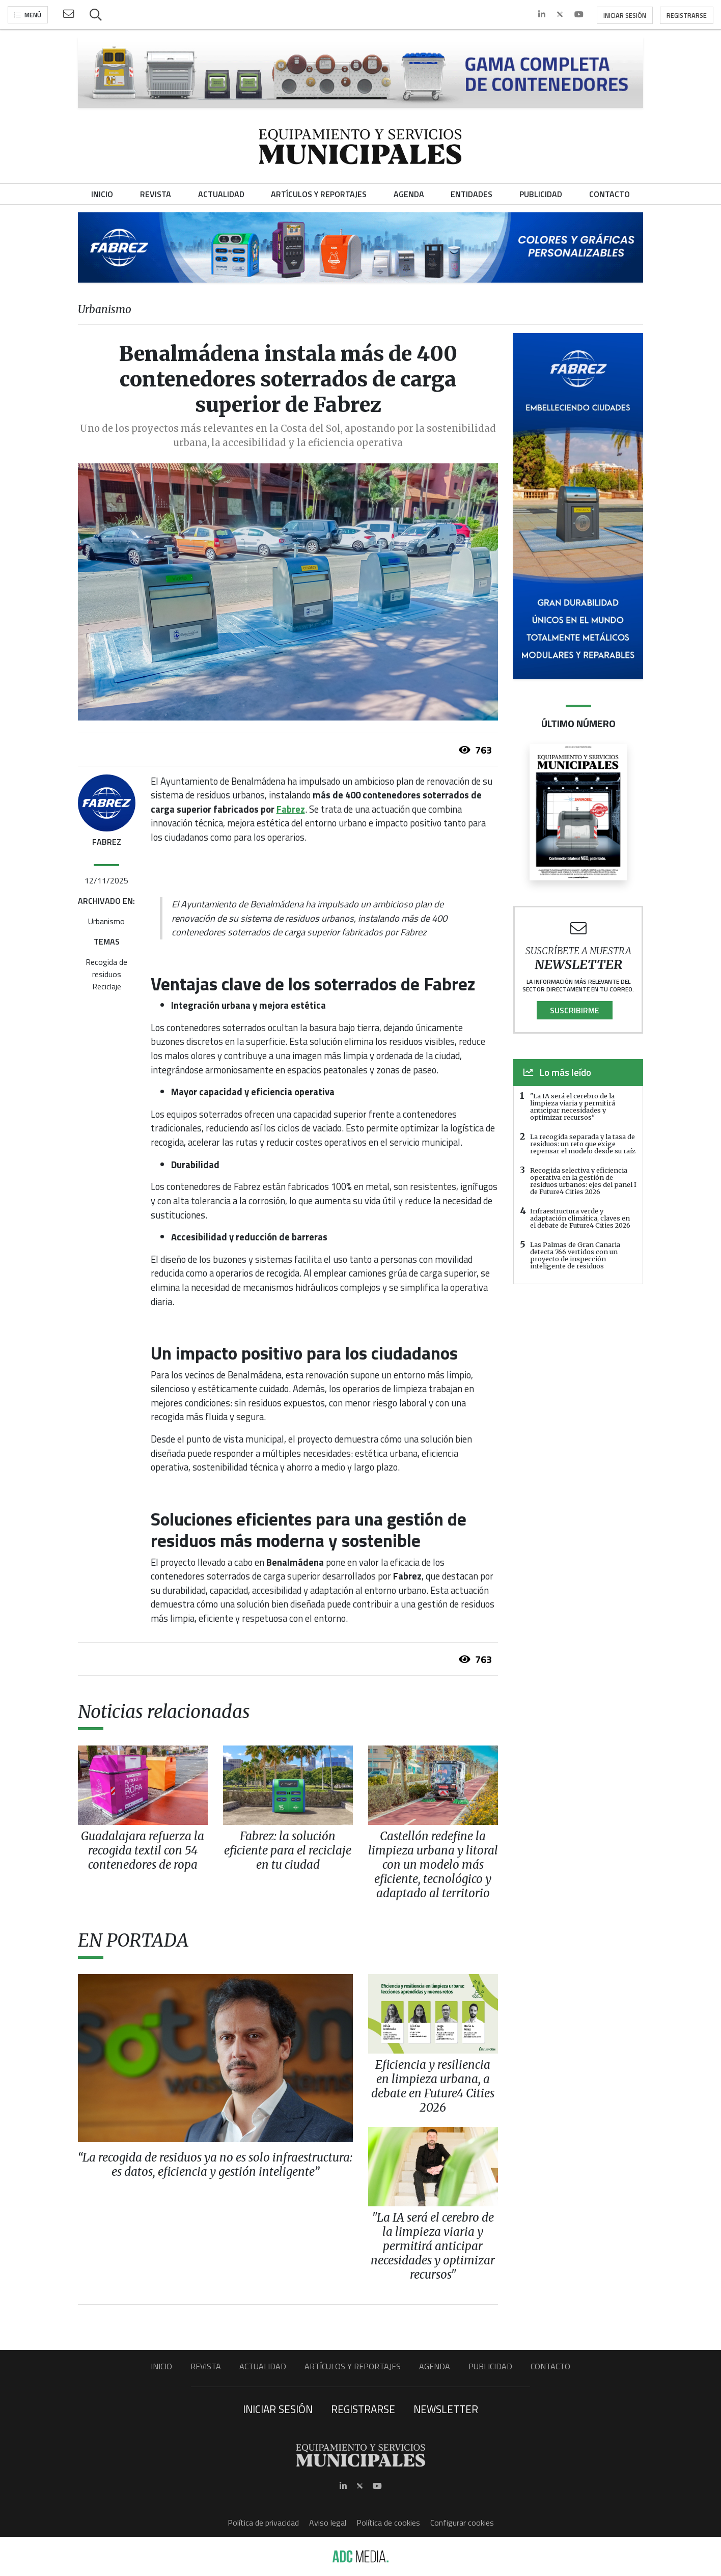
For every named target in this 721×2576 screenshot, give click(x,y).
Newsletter (445, 2409)
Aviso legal (327, 2522)
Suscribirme (574, 1010)
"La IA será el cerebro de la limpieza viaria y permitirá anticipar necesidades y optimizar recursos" (572, 1106)
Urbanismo (106, 921)
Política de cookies (388, 2522)
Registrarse (687, 15)
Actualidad (262, 2366)
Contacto (550, 2366)
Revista (205, 2366)
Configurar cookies (462, 2522)
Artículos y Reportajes (352, 2366)
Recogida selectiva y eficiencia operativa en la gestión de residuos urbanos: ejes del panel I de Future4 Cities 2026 (583, 1181)
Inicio (161, 2366)
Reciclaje (106, 986)
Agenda (434, 2366)
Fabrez (290, 809)
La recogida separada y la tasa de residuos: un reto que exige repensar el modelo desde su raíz (582, 1143)
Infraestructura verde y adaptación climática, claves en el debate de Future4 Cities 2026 (580, 1218)
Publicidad (490, 2366)
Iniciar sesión (624, 15)
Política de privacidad (263, 2522)
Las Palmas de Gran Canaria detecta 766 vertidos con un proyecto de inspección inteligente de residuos (575, 1255)
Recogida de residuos (106, 968)
